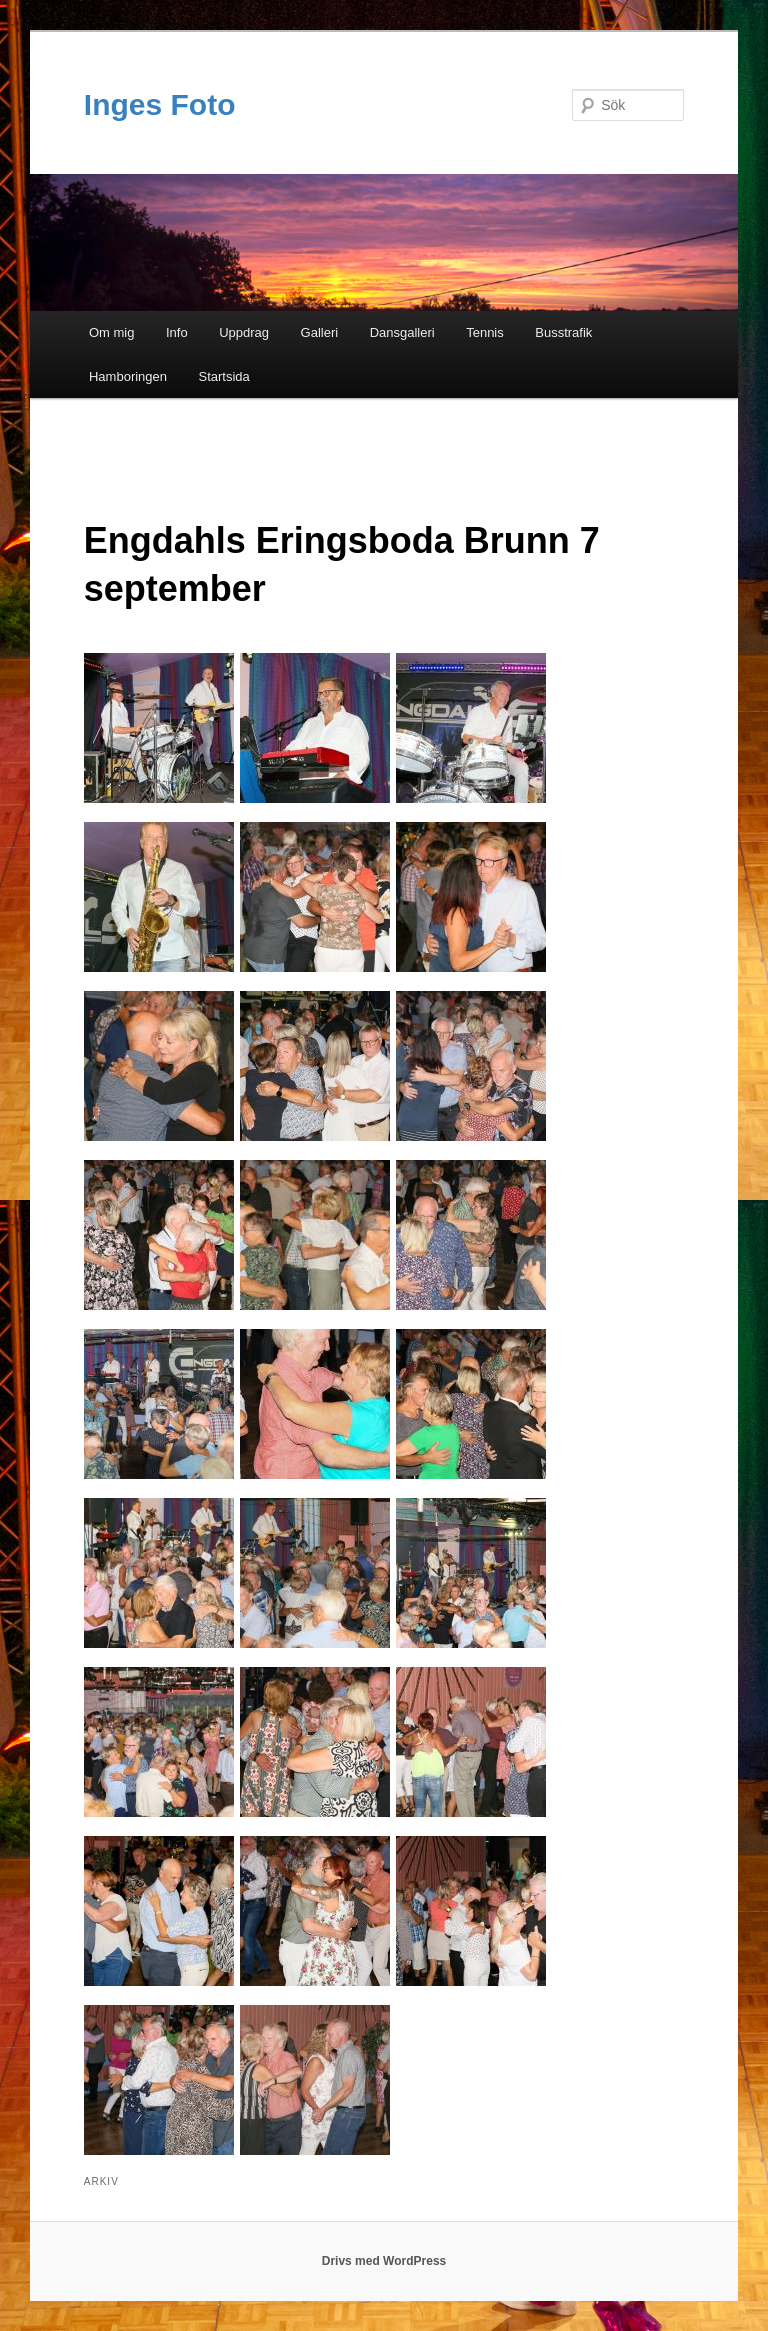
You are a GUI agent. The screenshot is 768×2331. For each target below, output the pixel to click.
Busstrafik (563, 332)
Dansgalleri (402, 332)
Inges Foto (160, 104)
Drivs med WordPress (384, 2261)
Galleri (320, 332)
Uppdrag (244, 332)
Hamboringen (128, 376)
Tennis (485, 332)
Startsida (224, 376)
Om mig (112, 332)
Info (177, 332)
